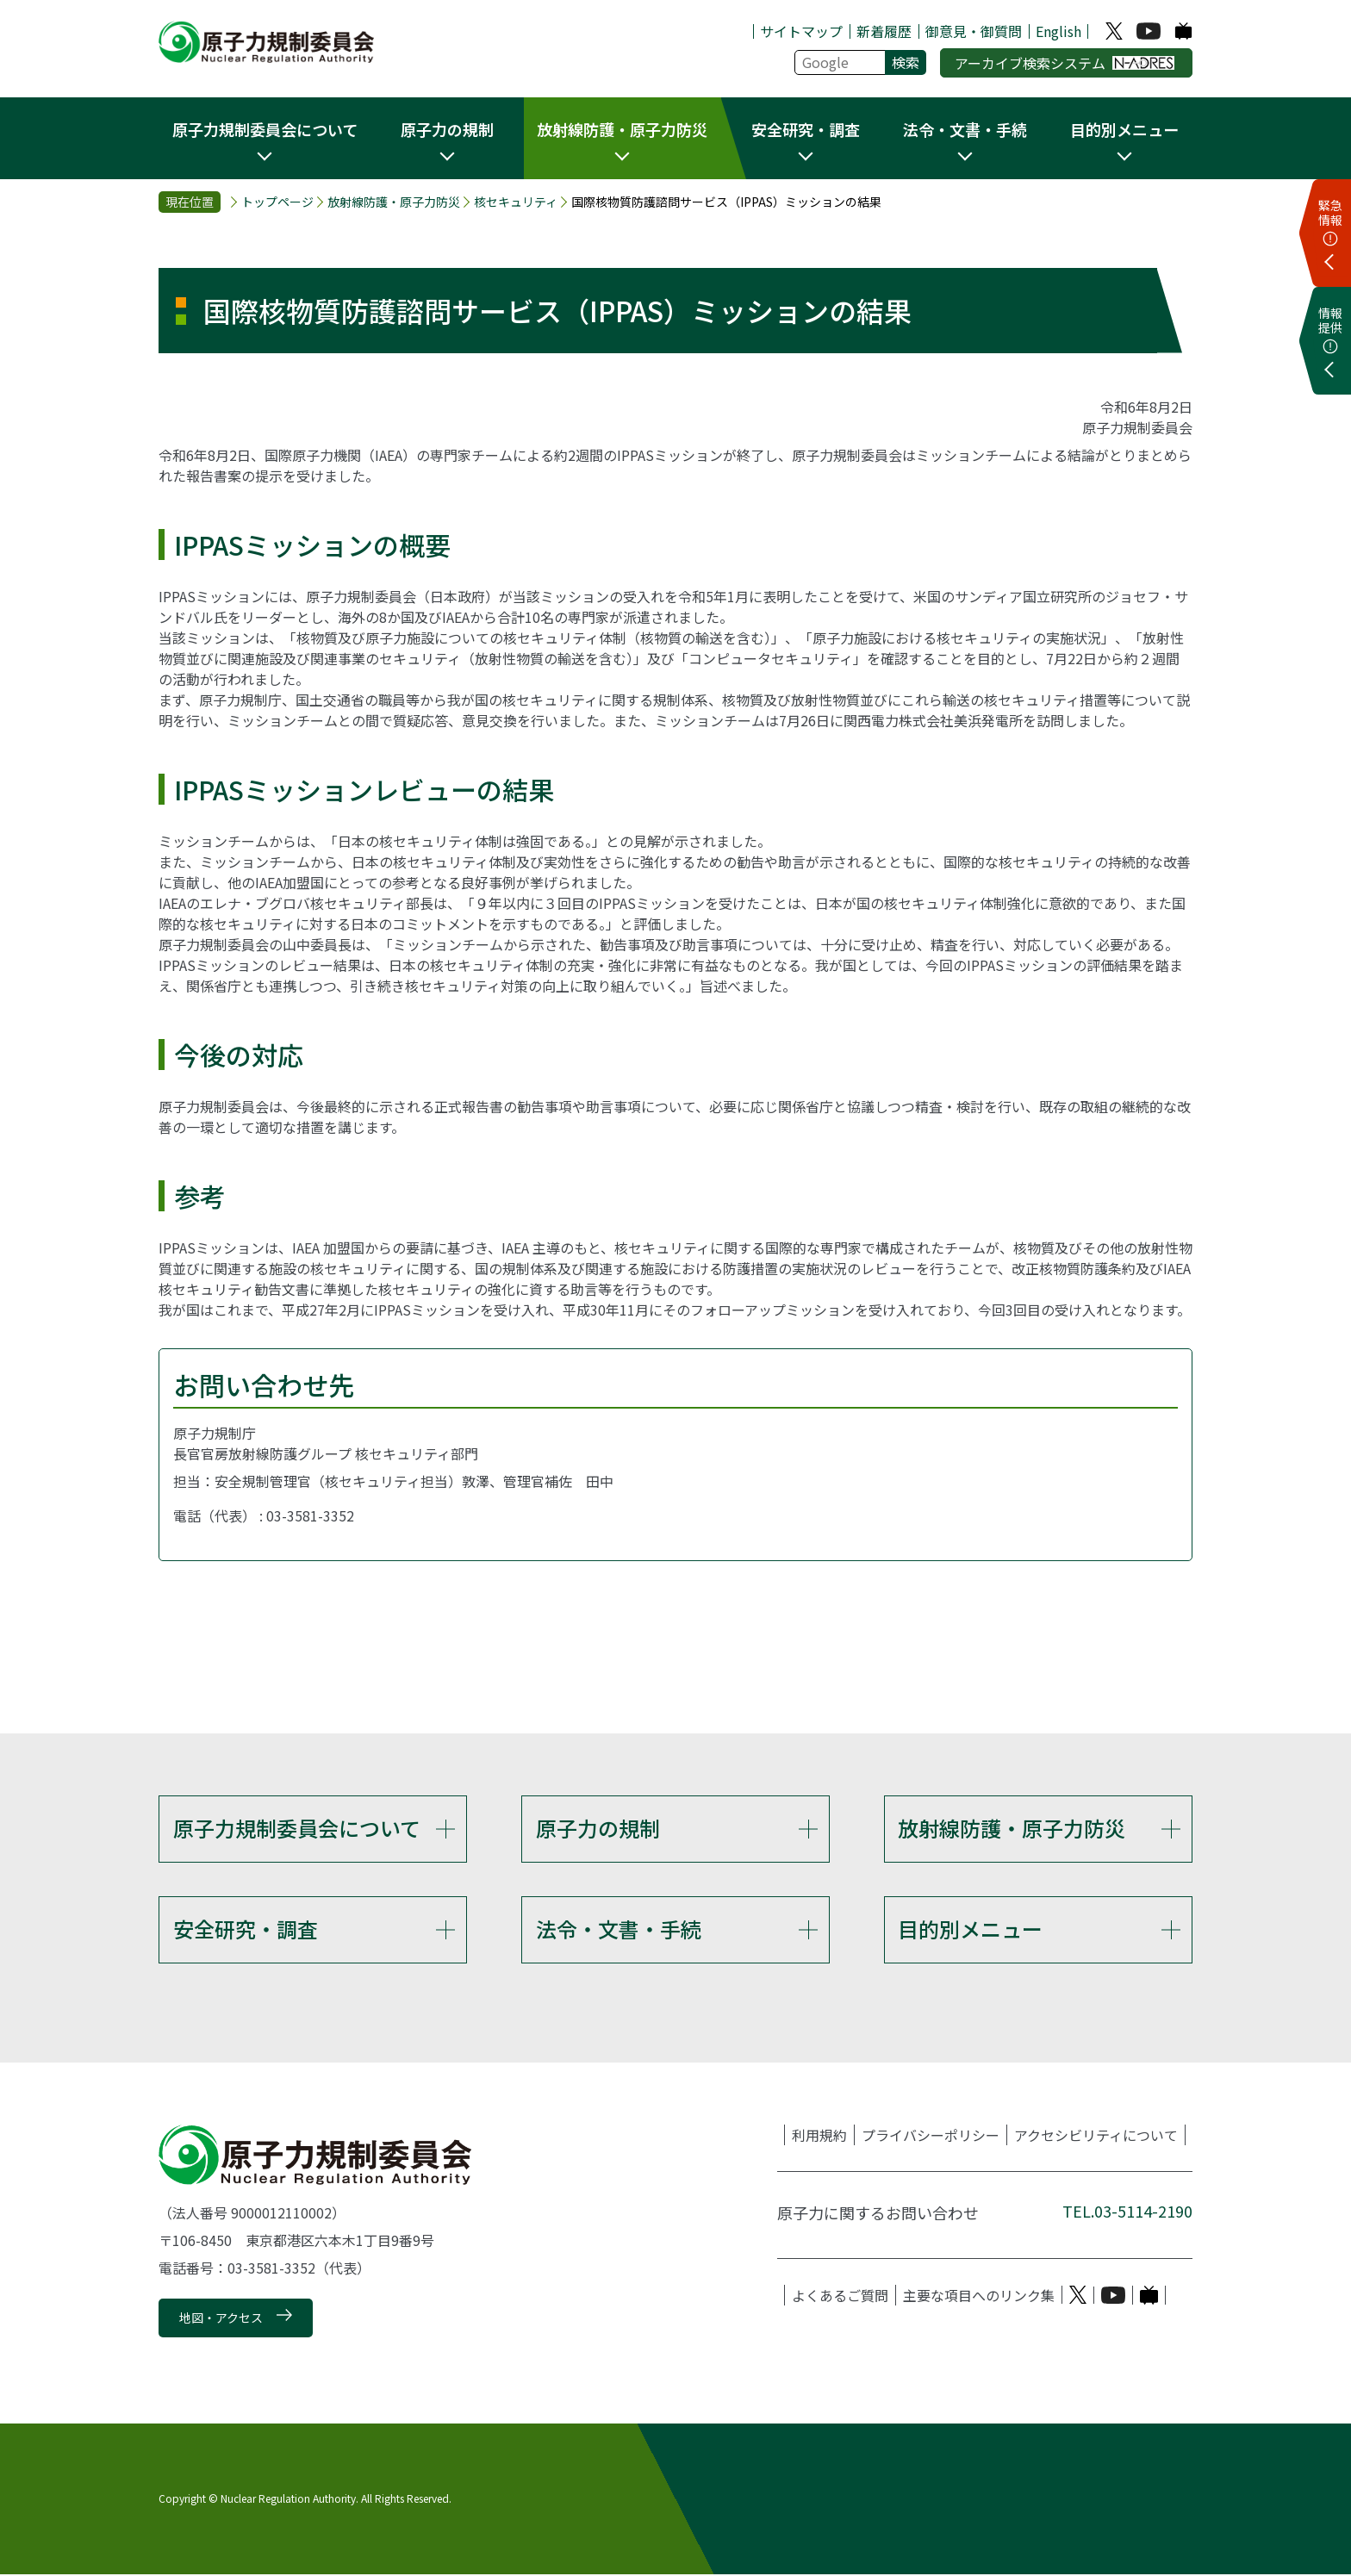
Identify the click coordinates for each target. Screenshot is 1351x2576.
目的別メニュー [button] (1124, 129)
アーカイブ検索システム (1064, 63)
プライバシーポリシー (930, 2136)
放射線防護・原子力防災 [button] (622, 129)
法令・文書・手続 (618, 1929)
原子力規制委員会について (296, 1828)
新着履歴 (884, 31)
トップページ (277, 201)
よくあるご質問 (840, 2297)
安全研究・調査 (245, 1929)
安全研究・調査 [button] (805, 129)
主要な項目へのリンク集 (979, 2297)
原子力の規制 (598, 1828)
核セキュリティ (515, 201)
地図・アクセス (221, 2319)
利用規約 (819, 2136)
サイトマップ (801, 31)
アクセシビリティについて (1096, 2136)
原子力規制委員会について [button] (265, 129)
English (1058, 31)
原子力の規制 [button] (447, 129)
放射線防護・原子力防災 (393, 201)
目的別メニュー (970, 1929)
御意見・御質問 (973, 31)
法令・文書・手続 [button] (965, 129)
